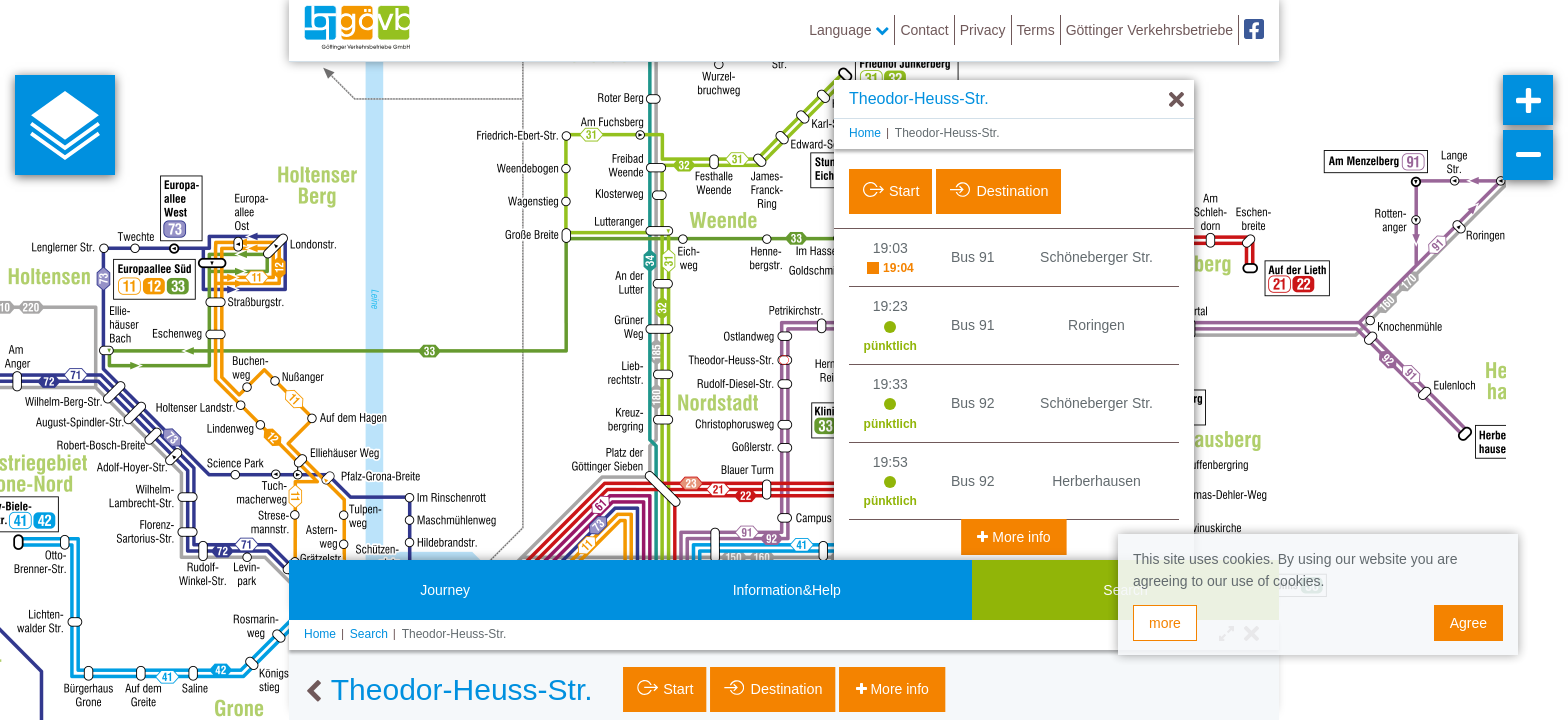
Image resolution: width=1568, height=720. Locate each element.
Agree (1468, 623)
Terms (1036, 30)
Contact (924, 30)
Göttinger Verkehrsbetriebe (1149, 30)
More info (1019, 537)
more (1165, 623)
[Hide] (1176, 100)
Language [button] (849, 30)
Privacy (983, 30)
